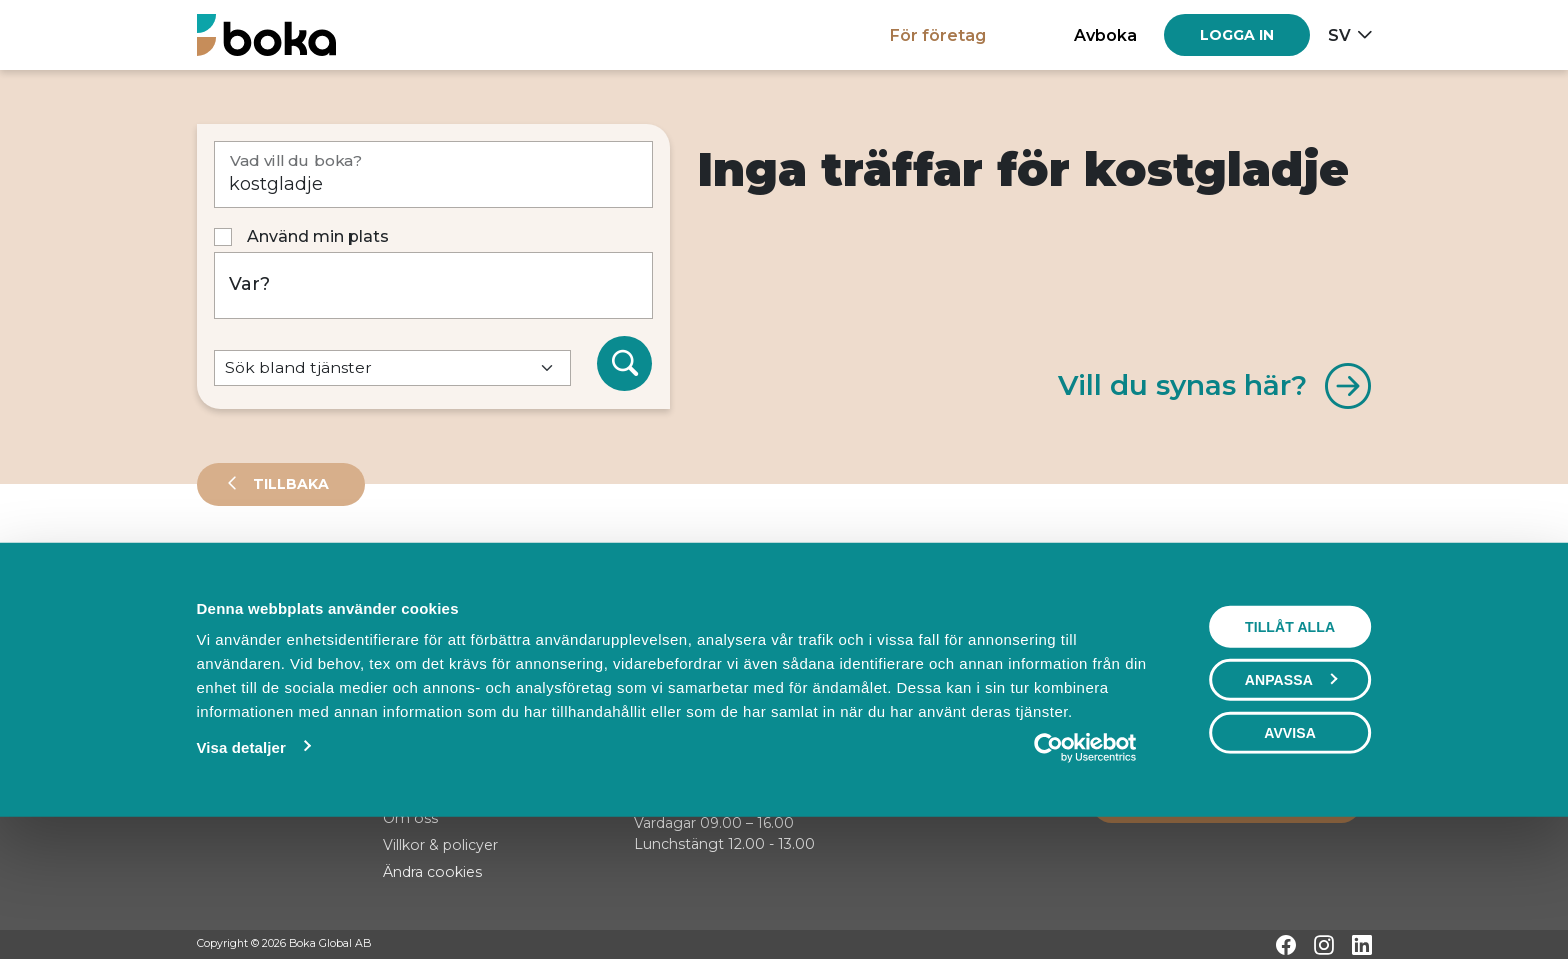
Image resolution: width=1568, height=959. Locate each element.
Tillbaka (289, 484)
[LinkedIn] (1362, 945)
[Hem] (266, 34)
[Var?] (434, 285)
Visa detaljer (240, 871)
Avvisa (1290, 857)
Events (407, 574)
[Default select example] (392, 368)
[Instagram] (1324, 945)
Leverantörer (276, 574)
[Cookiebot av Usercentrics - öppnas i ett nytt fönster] (1085, 872)
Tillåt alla (1290, 751)
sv (1339, 35)
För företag (938, 35)
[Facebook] (1286, 945)
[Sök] (625, 364)
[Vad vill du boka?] (434, 174)
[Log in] (1237, 35)
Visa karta (1290, 642)
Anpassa (1291, 804)
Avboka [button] (1105, 35)
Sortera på (246, 640)
